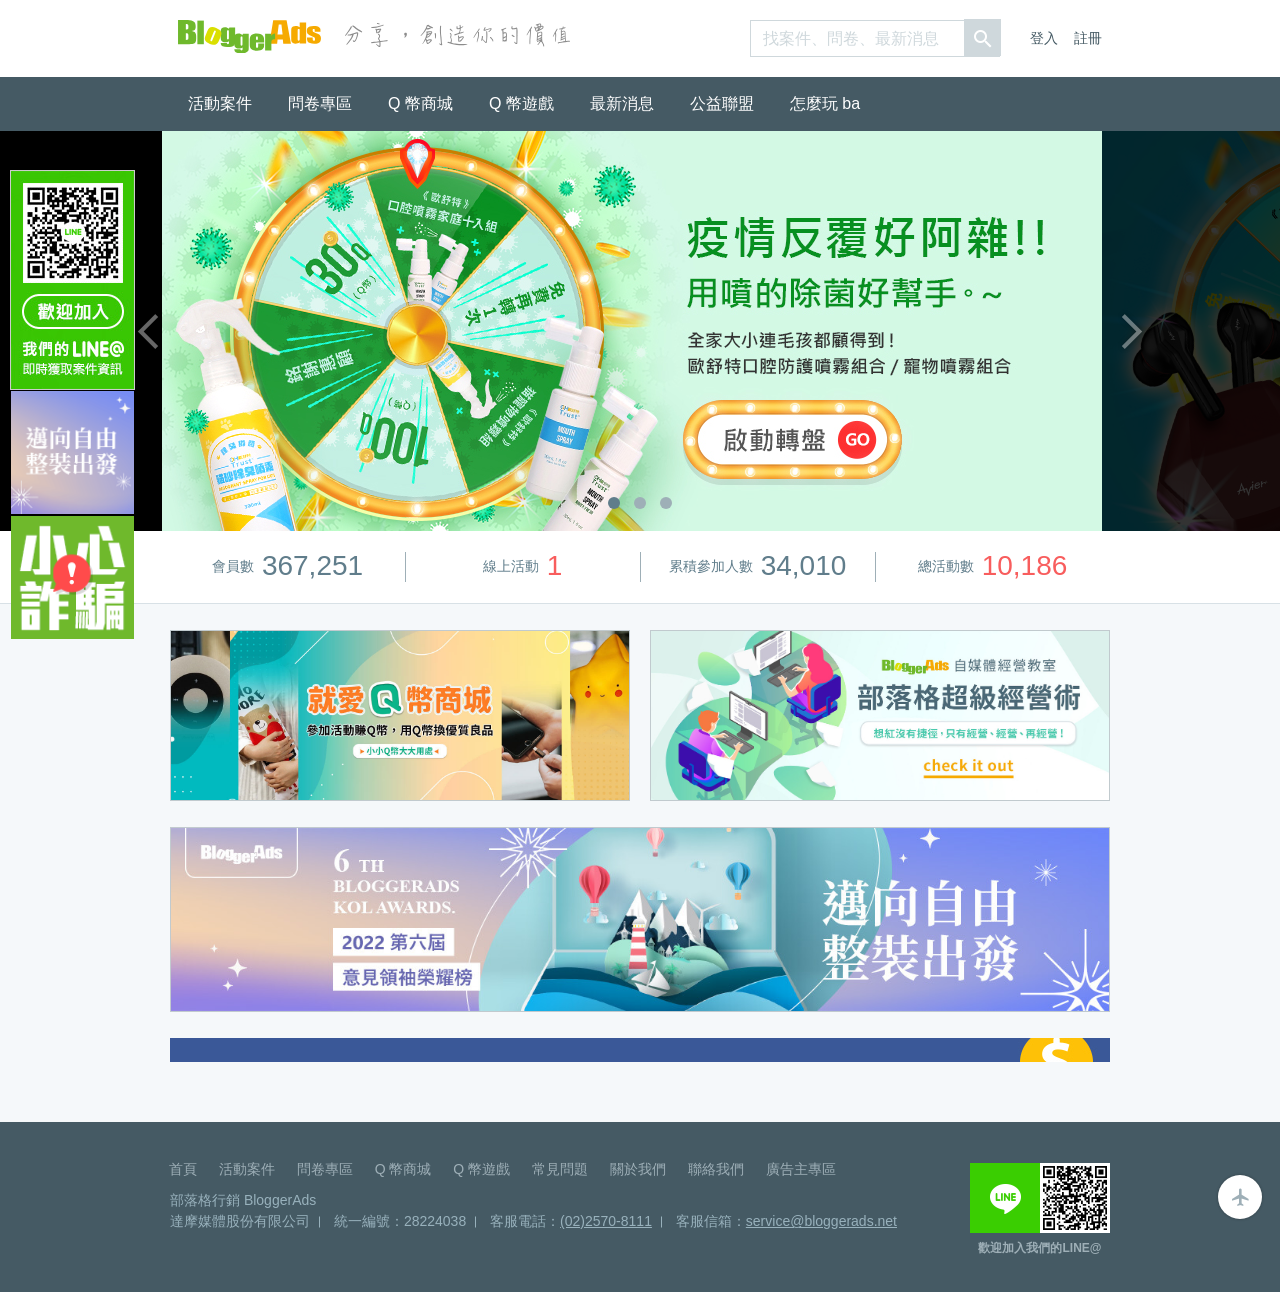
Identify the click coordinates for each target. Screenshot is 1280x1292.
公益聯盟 (722, 103)
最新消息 (622, 103)
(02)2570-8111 (606, 1221)
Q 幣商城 (420, 103)
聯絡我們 (716, 1169)
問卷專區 (320, 103)
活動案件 (220, 103)
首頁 (183, 1169)
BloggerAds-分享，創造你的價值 (249, 36)
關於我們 (638, 1169)
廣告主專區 (801, 1169)
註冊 (1088, 38)
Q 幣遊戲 (521, 103)
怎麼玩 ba (825, 103)
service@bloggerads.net (821, 1221)
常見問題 (560, 1169)
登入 (1044, 38)
